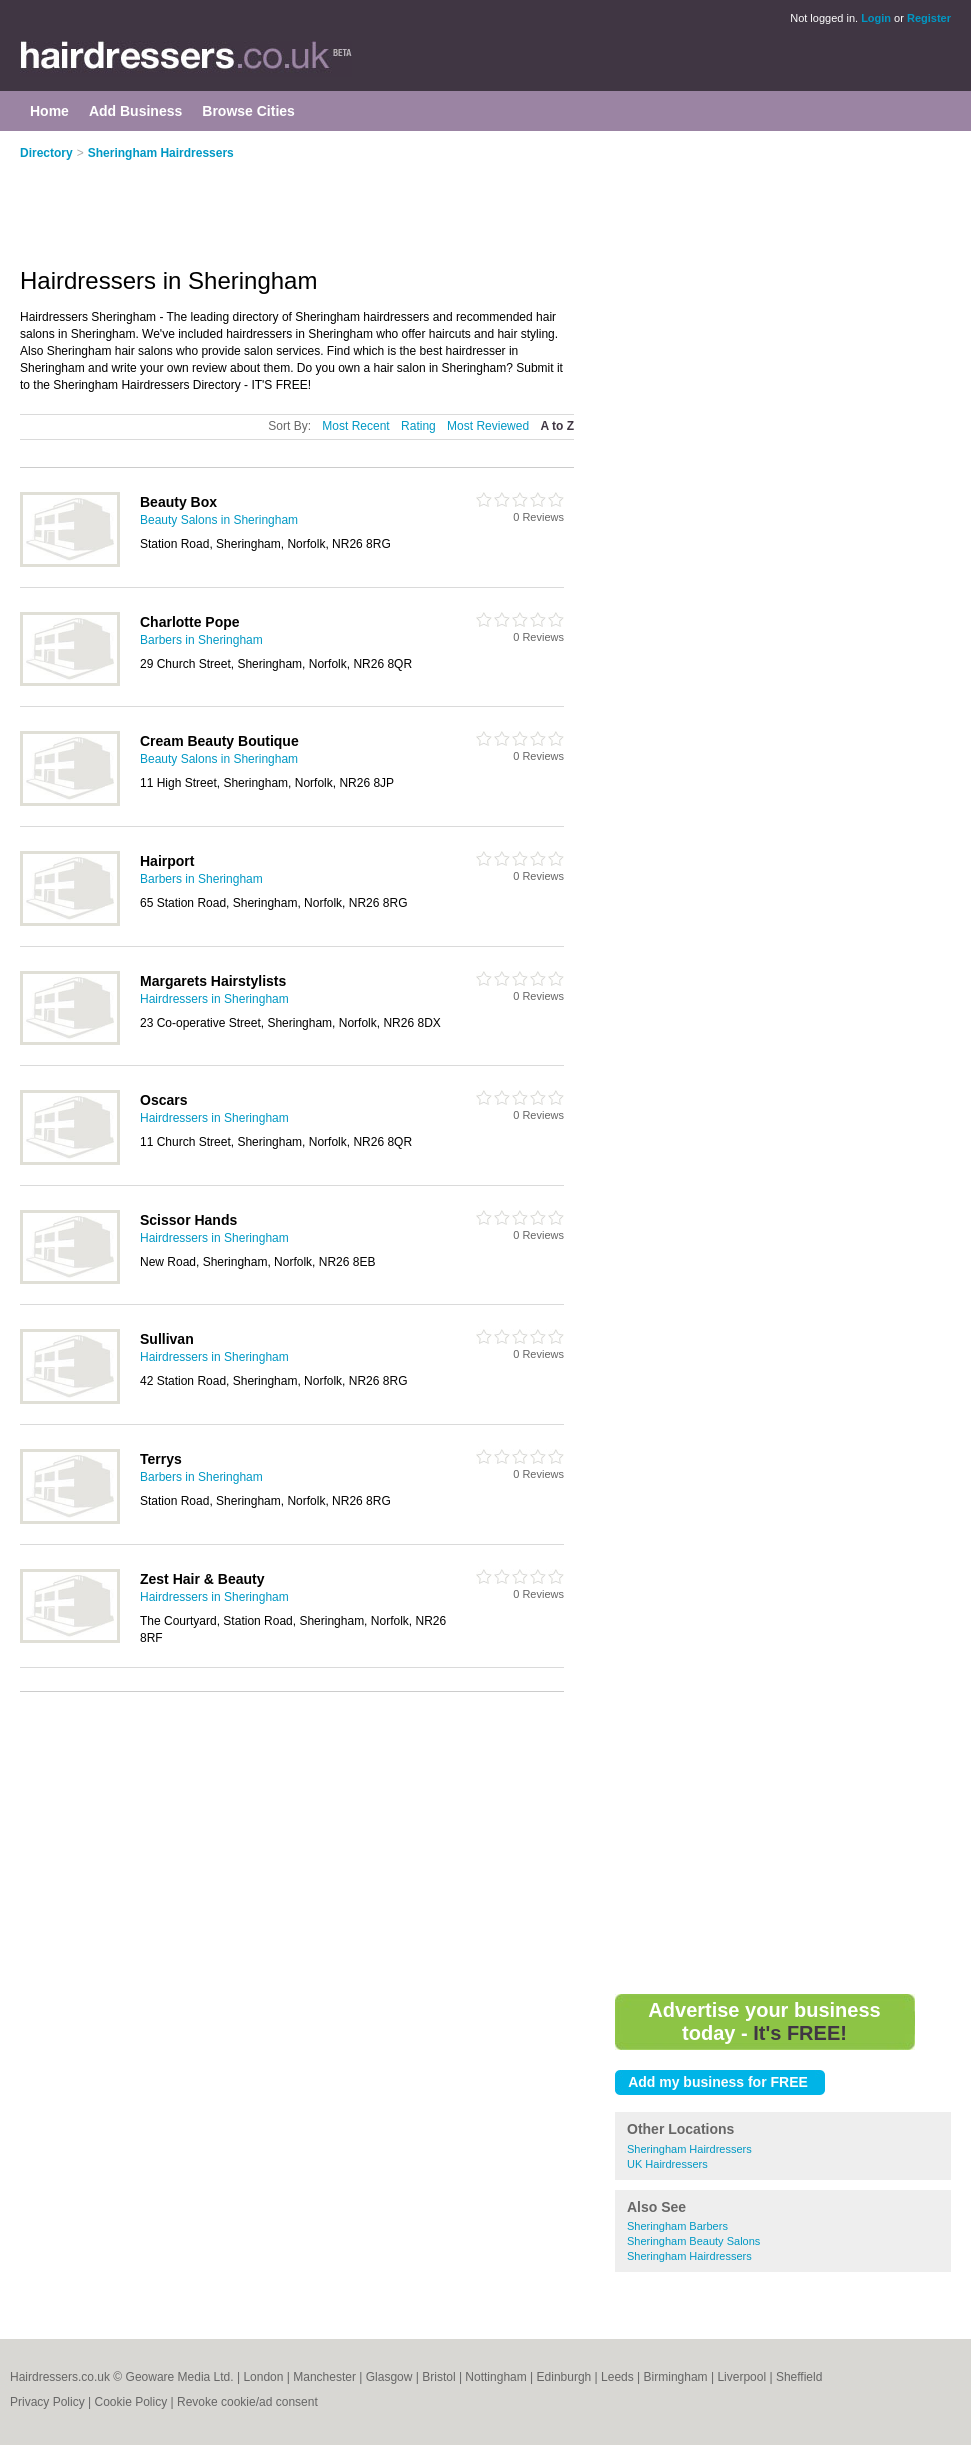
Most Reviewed (488, 426)
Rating (418, 426)
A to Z (557, 426)
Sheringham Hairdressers (161, 153)
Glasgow (389, 2377)
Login (876, 18)
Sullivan (167, 1339)
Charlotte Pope (190, 622)
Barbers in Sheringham (201, 640)
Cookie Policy (130, 2402)
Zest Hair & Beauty (202, 1579)
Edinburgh (564, 2377)
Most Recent (355, 426)
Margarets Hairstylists (213, 981)
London (263, 2377)
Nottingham (495, 2377)
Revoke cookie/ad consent (247, 2402)
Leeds (617, 2377)
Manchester (324, 2377)
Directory (46, 153)
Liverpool (741, 2377)
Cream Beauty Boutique (219, 741)
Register (929, 18)
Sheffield (799, 2377)
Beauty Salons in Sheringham (219, 520)
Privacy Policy (47, 2402)
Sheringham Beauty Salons (693, 2241)
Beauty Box (178, 502)
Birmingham (676, 2377)
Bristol (438, 2377)
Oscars (163, 1100)
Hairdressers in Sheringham (214, 999)
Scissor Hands (188, 1220)
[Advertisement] (320, 202)
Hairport (167, 861)
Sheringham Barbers (677, 2226)
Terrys (161, 1459)
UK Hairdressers (667, 2164)
